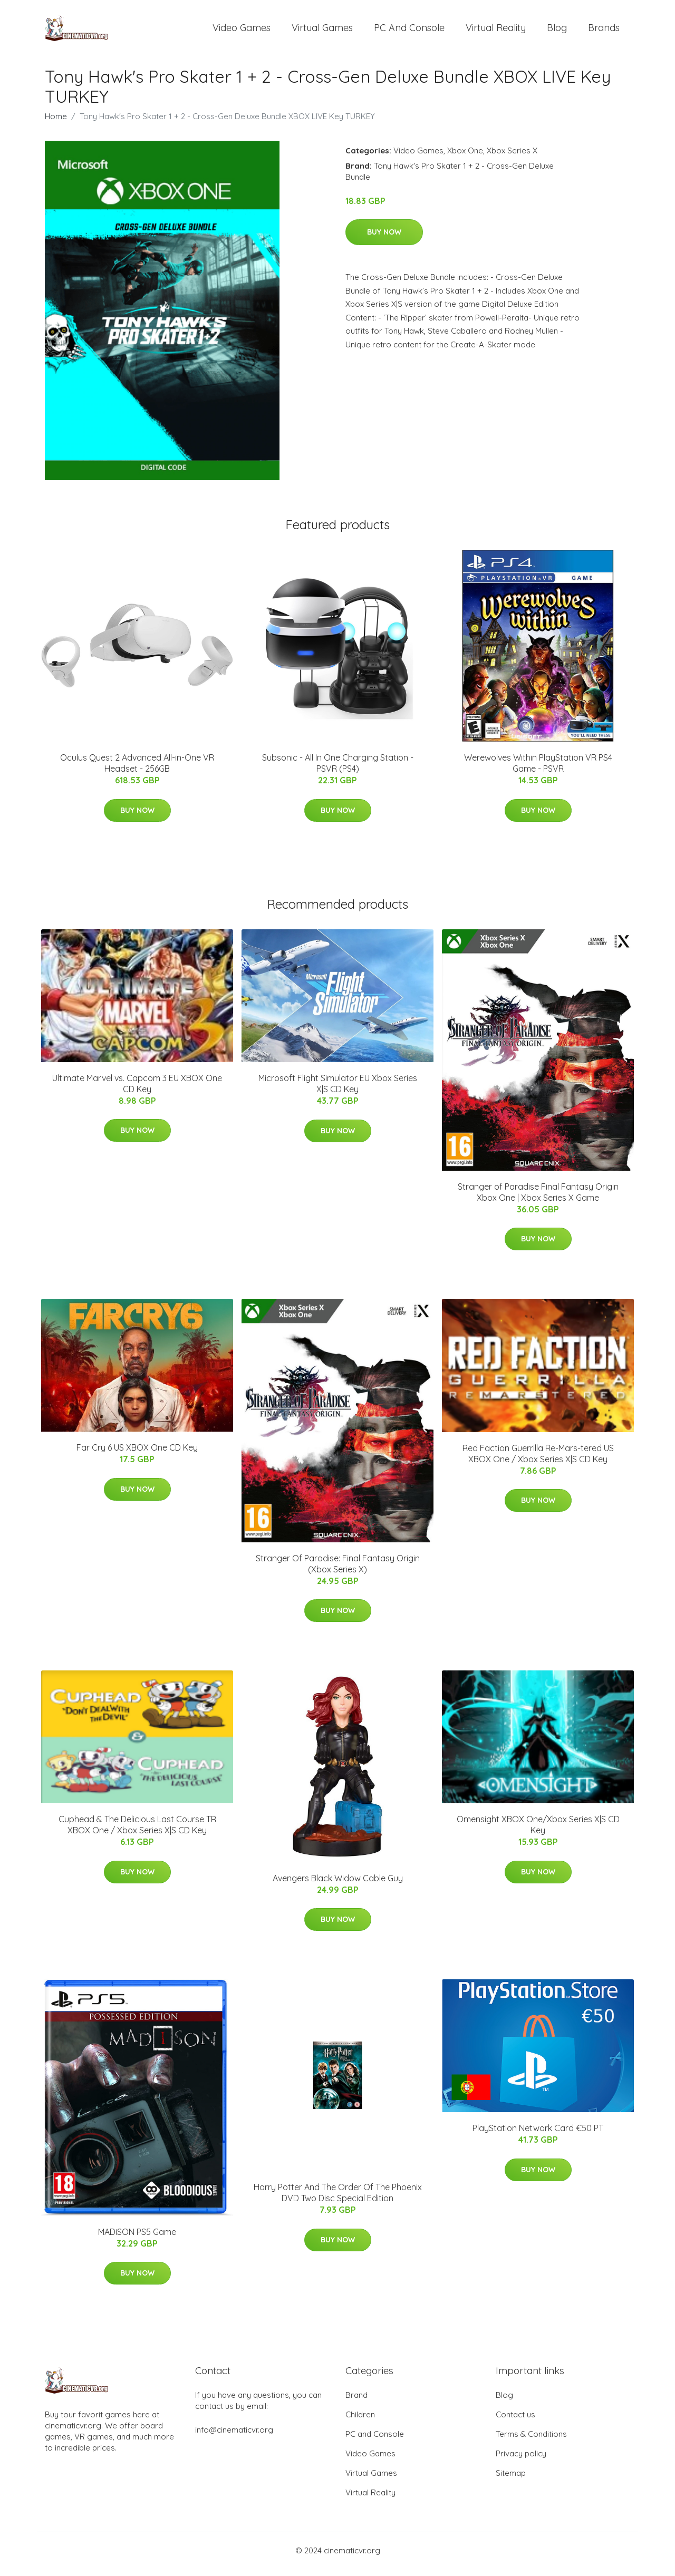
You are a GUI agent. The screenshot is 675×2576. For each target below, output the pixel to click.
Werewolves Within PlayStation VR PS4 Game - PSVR (538, 770)
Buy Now (384, 239)
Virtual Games (322, 31)
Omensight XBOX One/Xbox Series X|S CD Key (538, 1832)
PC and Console (409, 31)
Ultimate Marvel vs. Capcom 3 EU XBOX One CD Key (137, 1091)
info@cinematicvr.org (234, 2437)
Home (56, 124)
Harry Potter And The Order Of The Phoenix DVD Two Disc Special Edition (338, 2200)
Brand (356, 2402)
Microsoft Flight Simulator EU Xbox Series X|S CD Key (337, 1091)
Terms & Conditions (531, 2441)
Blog (557, 31)
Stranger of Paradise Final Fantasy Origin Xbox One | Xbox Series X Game (538, 1199)
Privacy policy (521, 2461)
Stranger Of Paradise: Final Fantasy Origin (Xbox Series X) (338, 1571)
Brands (604, 31)
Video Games (242, 31)
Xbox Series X (512, 158)
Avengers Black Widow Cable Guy (338, 1885)
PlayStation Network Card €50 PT (537, 2135)
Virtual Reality (496, 31)
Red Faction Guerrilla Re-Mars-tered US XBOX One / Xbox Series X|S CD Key (538, 1461)
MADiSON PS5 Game (137, 2239)
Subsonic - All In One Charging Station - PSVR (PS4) (337, 770)
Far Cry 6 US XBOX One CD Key (137, 1455)
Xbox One (465, 158)
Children (360, 2422)
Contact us (515, 2422)
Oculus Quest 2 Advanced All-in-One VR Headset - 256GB (137, 770)
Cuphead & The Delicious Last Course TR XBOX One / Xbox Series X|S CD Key (137, 1832)
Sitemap (511, 2480)
